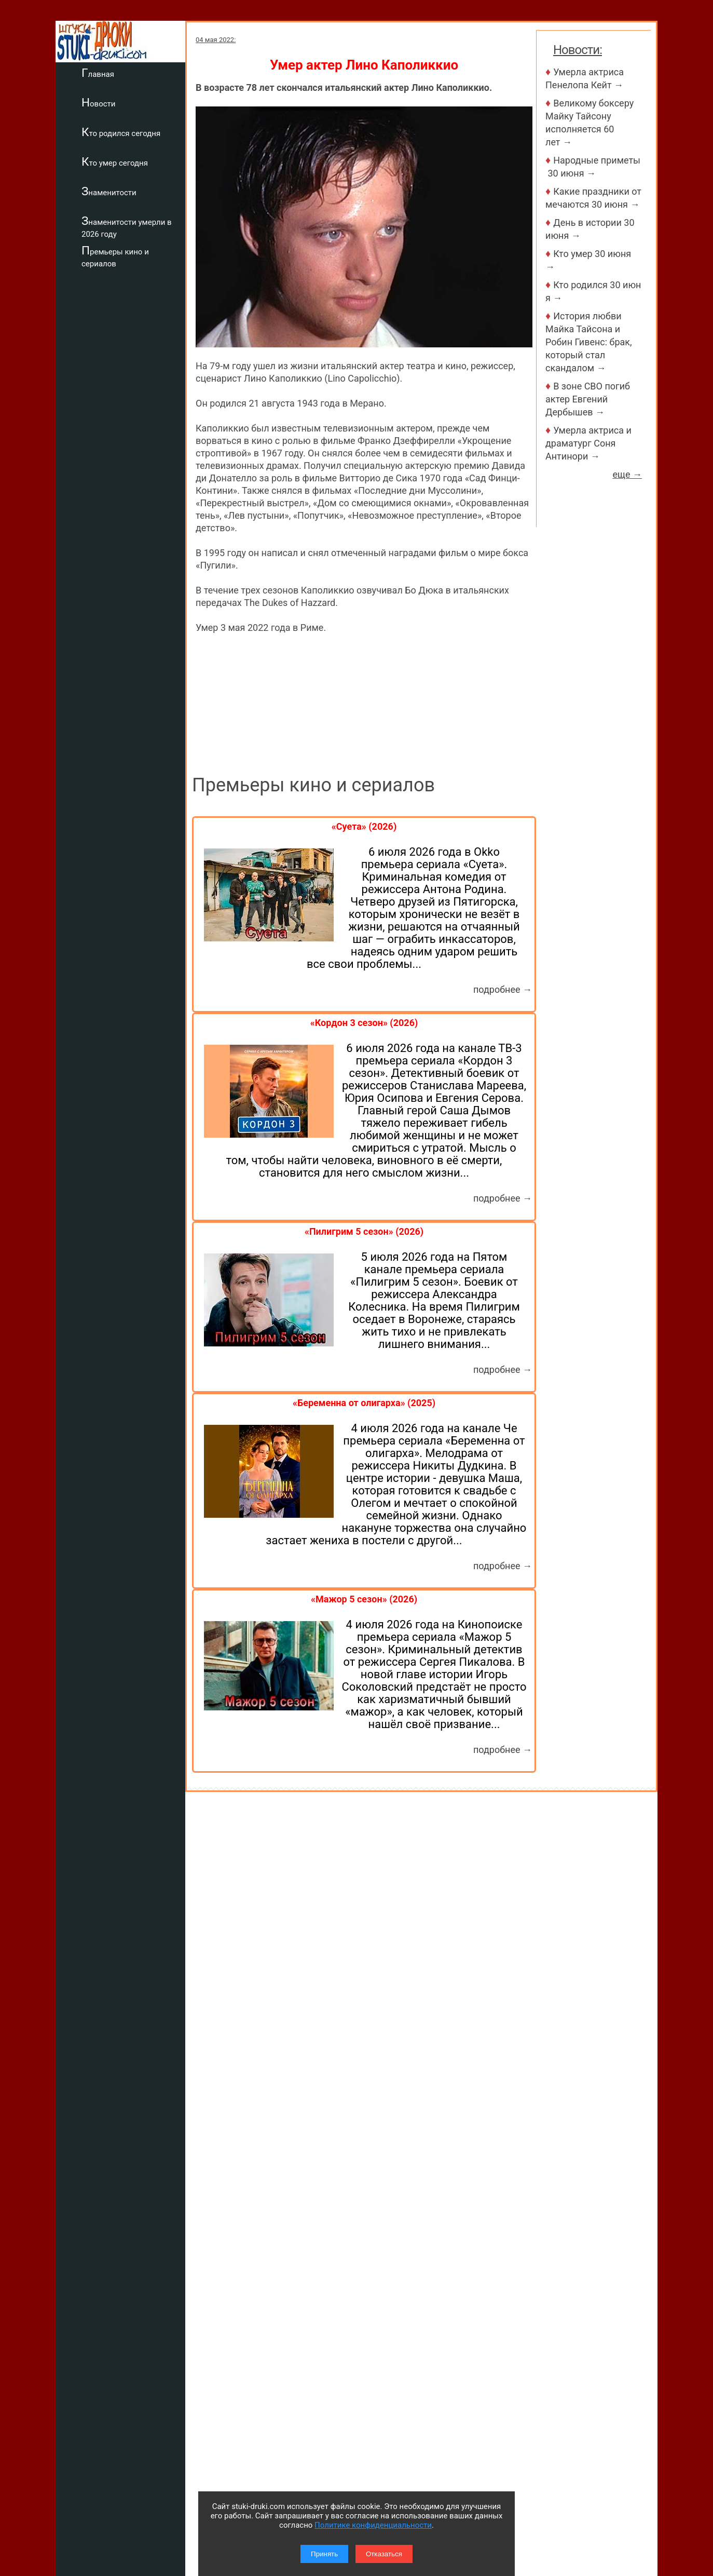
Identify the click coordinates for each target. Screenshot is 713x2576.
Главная (97, 72)
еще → (627, 474)
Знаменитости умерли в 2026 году (126, 226)
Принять (324, 2554)
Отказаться (384, 2554)
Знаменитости (108, 191)
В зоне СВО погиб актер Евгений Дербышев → (587, 399)
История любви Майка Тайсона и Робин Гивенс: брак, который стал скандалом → (588, 342)
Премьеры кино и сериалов (115, 256)
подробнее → (502, 989)
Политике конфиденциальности (373, 2525)
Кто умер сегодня (114, 161)
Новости (98, 102)
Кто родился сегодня (120, 132)
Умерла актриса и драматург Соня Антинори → (588, 443)
